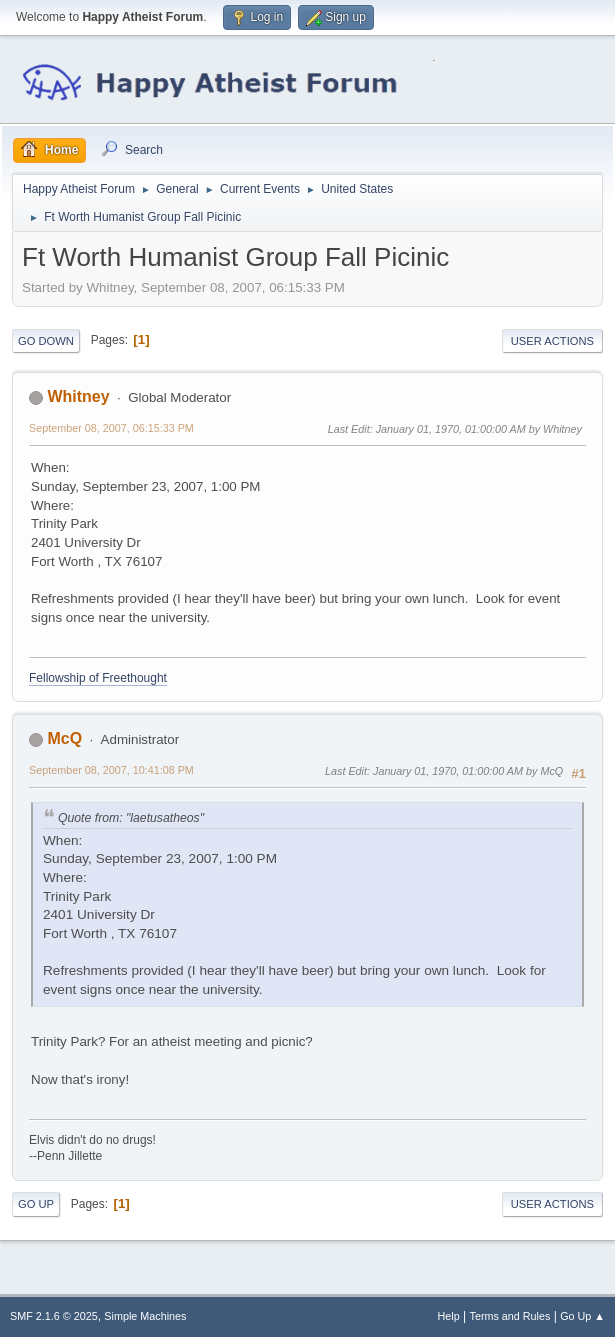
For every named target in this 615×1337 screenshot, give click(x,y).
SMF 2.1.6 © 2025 (54, 1316)
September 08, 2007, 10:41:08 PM (111, 770)
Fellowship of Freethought (98, 678)
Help (449, 1316)
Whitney (78, 396)
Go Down (46, 341)
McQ (64, 738)
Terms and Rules (510, 1316)
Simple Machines (145, 1316)
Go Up (36, 1204)
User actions (552, 341)
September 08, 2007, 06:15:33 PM (111, 428)
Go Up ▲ (582, 1316)
